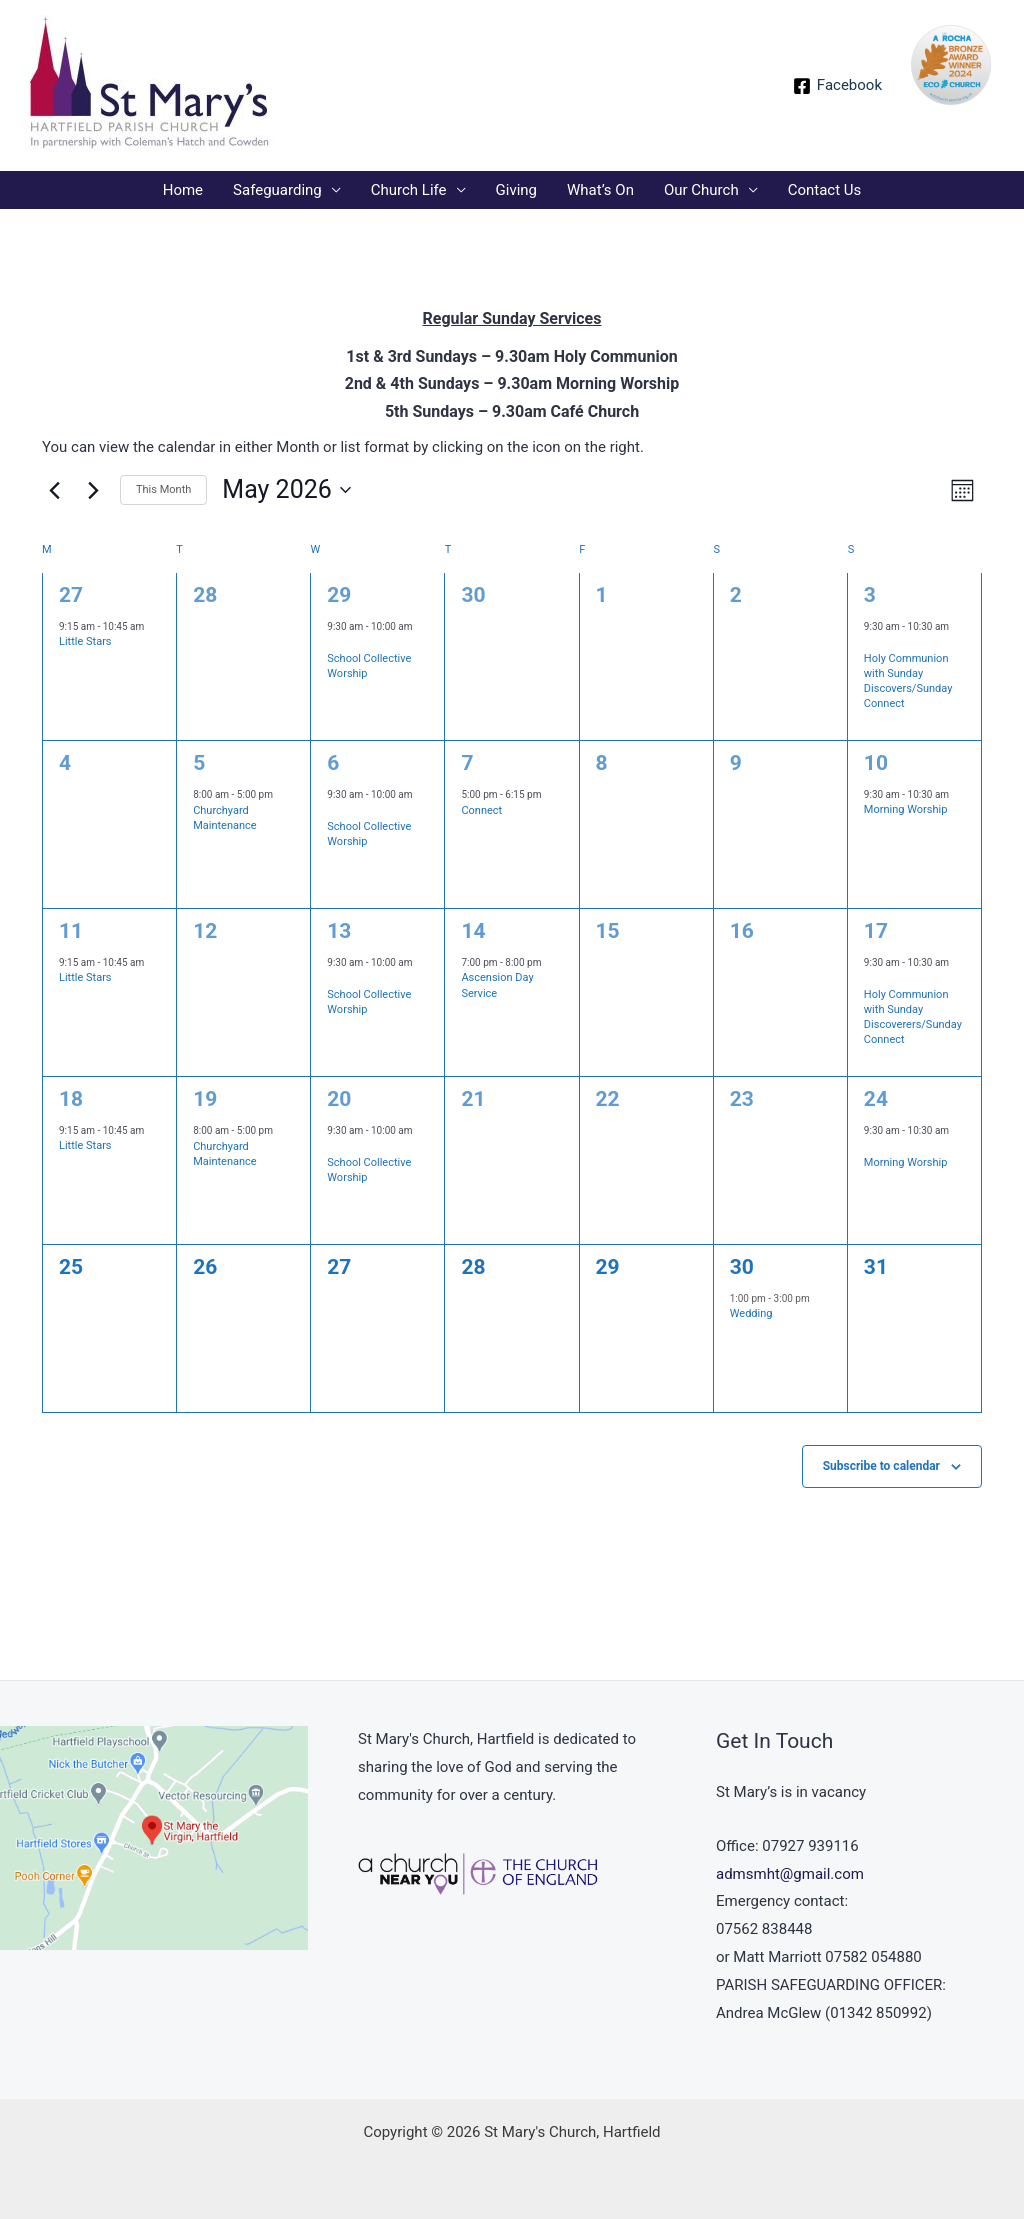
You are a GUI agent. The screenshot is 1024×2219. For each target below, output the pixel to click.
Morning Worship (906, 809)
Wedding (751, 1313)
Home (183, 190)
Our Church (701, 190)
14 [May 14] (473, 931)
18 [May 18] (71, 1099)
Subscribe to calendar (881, 1466)
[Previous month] (54, 490)
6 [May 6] (333, 763)
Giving (516, 190)
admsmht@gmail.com (790, 1874)
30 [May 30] (742, 1267)
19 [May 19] (205, 1099)
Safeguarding (277, 190)
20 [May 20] (339, 1099)
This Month (163, 489)
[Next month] (93, 490)
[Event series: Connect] (551, 795)
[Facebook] (837, 86)
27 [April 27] (71, 595)
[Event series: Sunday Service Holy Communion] (871, 643)
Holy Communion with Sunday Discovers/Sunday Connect (908, 681)
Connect (481, 810)
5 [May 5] (199, 763)
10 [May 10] (876, 763)
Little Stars (85, 641)
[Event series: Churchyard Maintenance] (282, 795)
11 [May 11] (71, 931)
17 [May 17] (876, 931)
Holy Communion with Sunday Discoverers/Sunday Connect (913, 1017)
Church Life (409, 190)
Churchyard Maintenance (225, 818)
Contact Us (825, 190)
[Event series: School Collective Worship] (334, 643)
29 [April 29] (339, 595)
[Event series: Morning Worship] (871, 1147)
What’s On (600, 190)
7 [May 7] (467, 763)
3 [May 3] (870, 595)
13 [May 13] (339, 931)
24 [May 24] (876, 1099)
